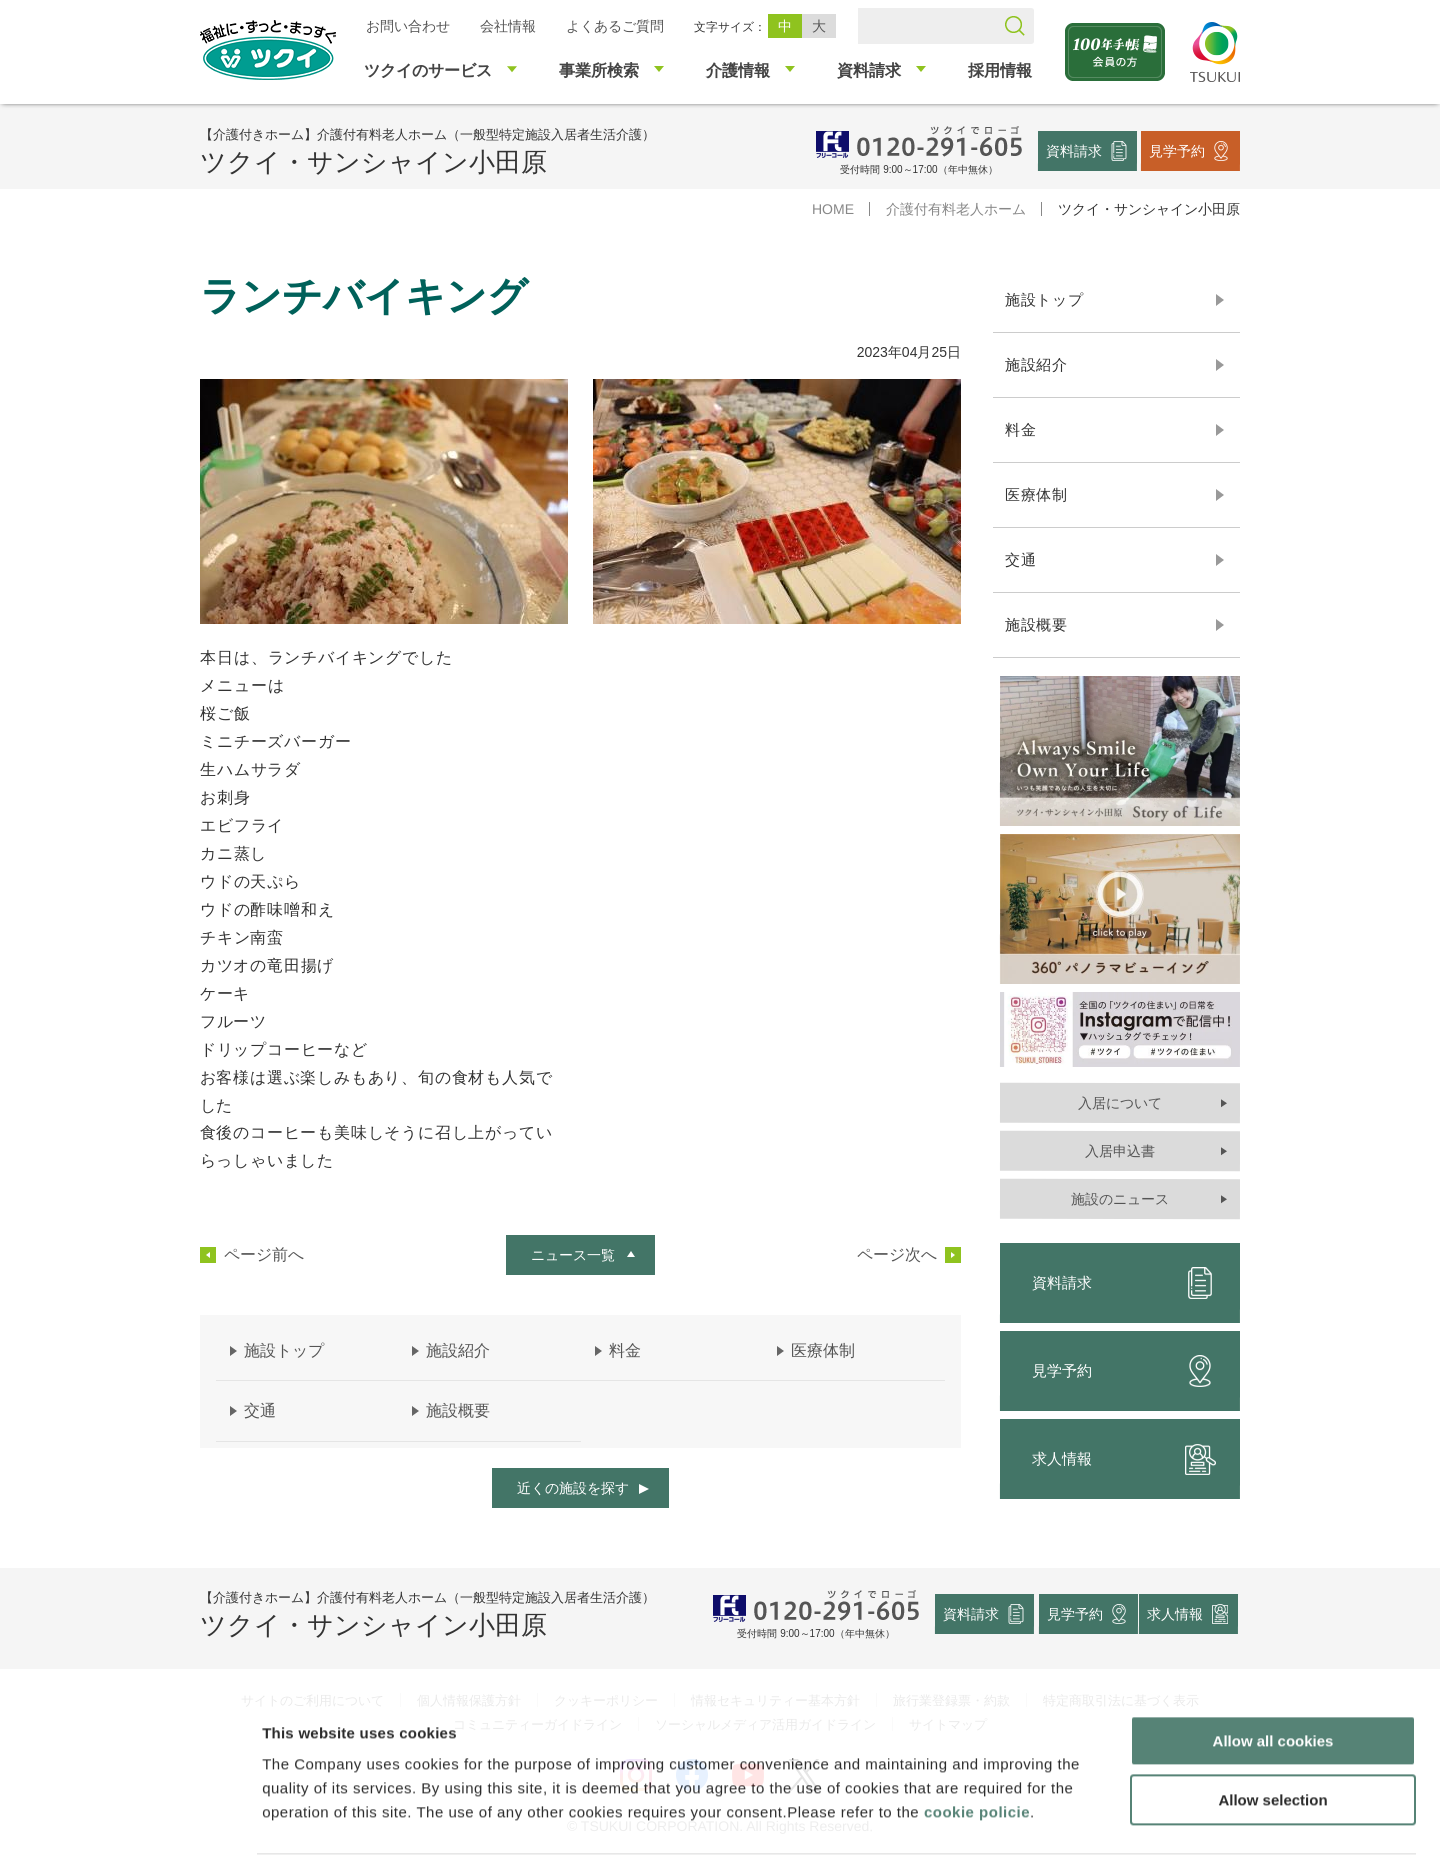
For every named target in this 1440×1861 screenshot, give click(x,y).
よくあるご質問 (615, 26)
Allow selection (1272, 1728)
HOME (833, 209)
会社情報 (508, 26)
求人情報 (1124, 1459)
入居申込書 (1120, 1151)
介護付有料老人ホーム (956, 209)
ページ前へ (264, 1255)
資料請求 (1074, 150)
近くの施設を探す (573, 1488)
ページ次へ (897, 1255)
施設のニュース (1120, 1199)
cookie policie (977, 1740)
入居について (1120, 1103)
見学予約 (1177, 150)
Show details (1049, 1821)
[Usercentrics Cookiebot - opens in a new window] (128, 1822)
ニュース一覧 (573, 1255)
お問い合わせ (408, 26)
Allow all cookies (1273, 1669)
